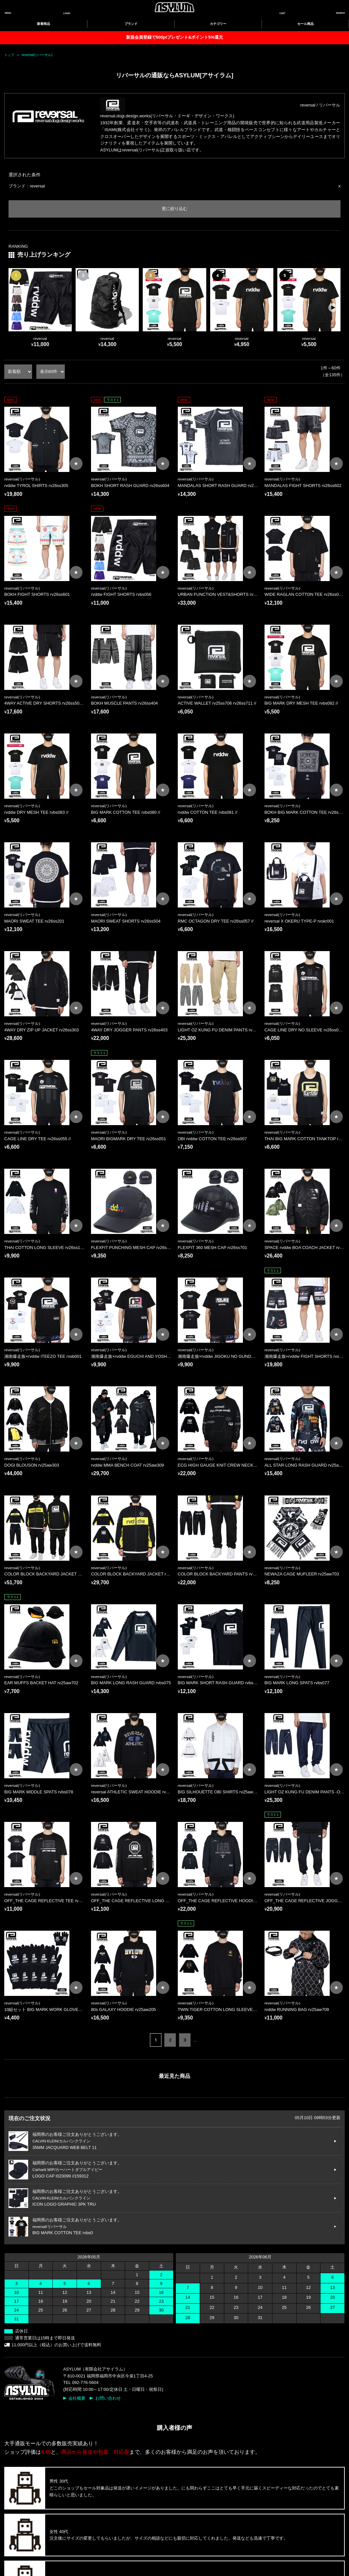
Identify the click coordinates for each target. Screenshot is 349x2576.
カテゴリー (218, 24)
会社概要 (76, 2398)
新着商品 (43, 24)
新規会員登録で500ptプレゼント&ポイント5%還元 (174, 37)
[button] (332, 308)
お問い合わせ (108, 2398)
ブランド (131, 24)
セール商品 (305, 24)
